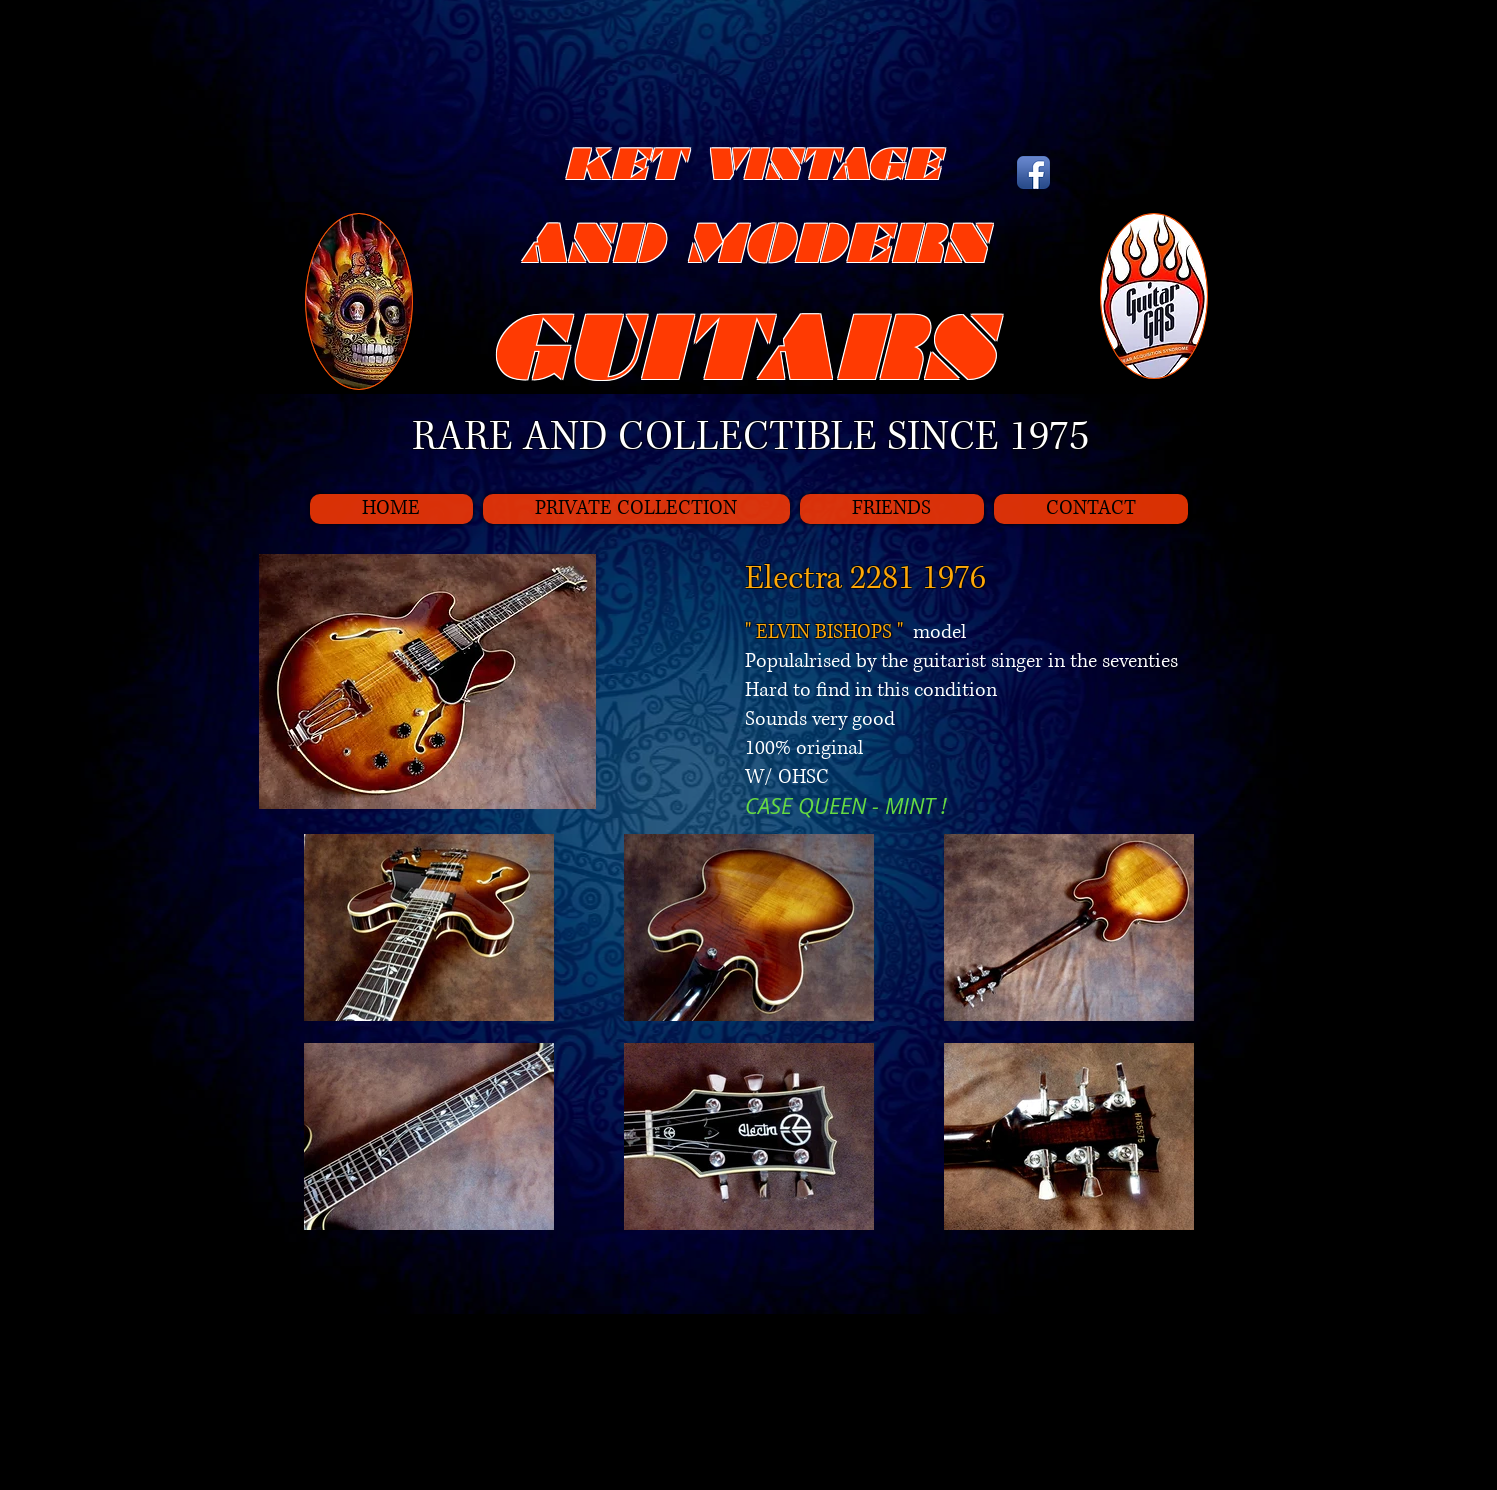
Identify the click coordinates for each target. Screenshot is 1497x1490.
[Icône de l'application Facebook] (1033, 172)
